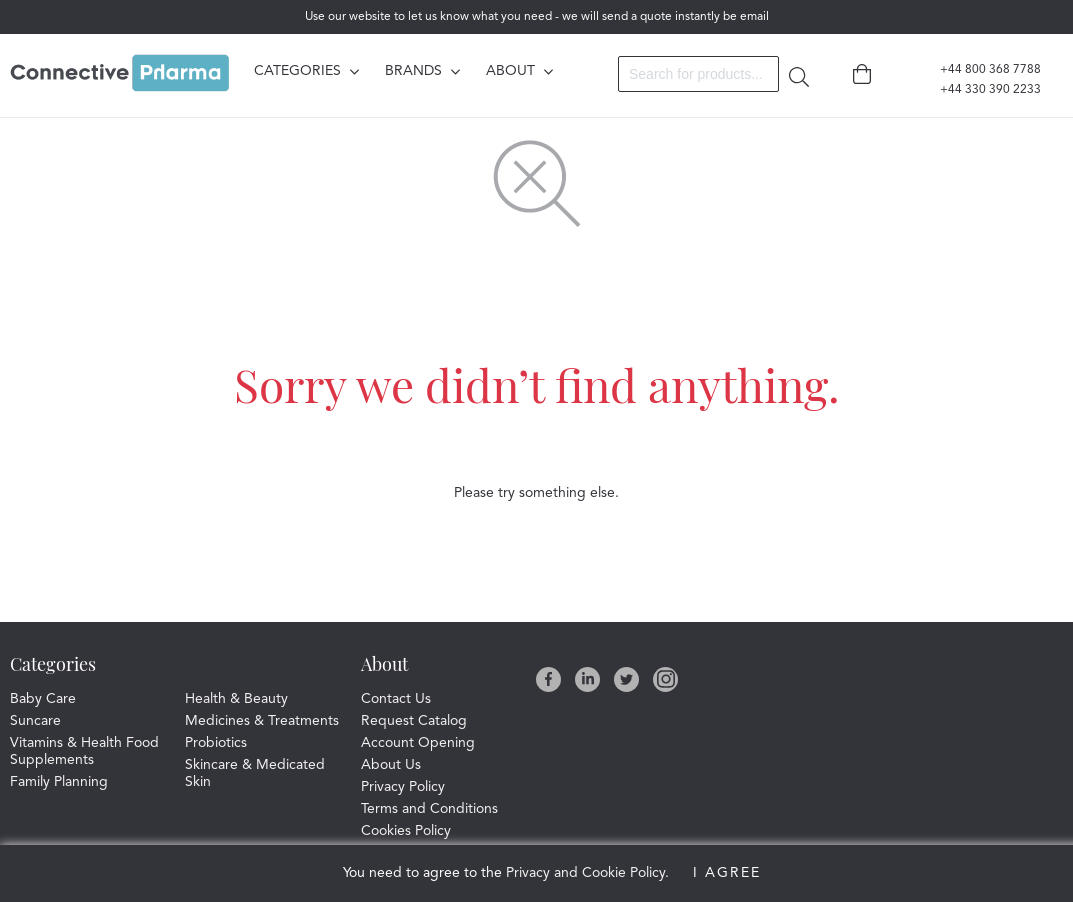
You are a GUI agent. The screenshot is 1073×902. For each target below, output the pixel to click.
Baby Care (43, 699)
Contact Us (396, 699)
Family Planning (59, 782)
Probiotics (216, 743)
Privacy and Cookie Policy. (587, 873)
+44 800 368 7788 (979, 70)
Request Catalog (414, 721)
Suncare (35, 721)
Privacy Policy (403, 787)
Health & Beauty (236, 699)
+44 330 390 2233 (979, 90)
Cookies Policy (406, 831)
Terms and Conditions (429, 809)
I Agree (727, 873)
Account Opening (418, 743)
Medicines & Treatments (262, 721)
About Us (391, 765)
